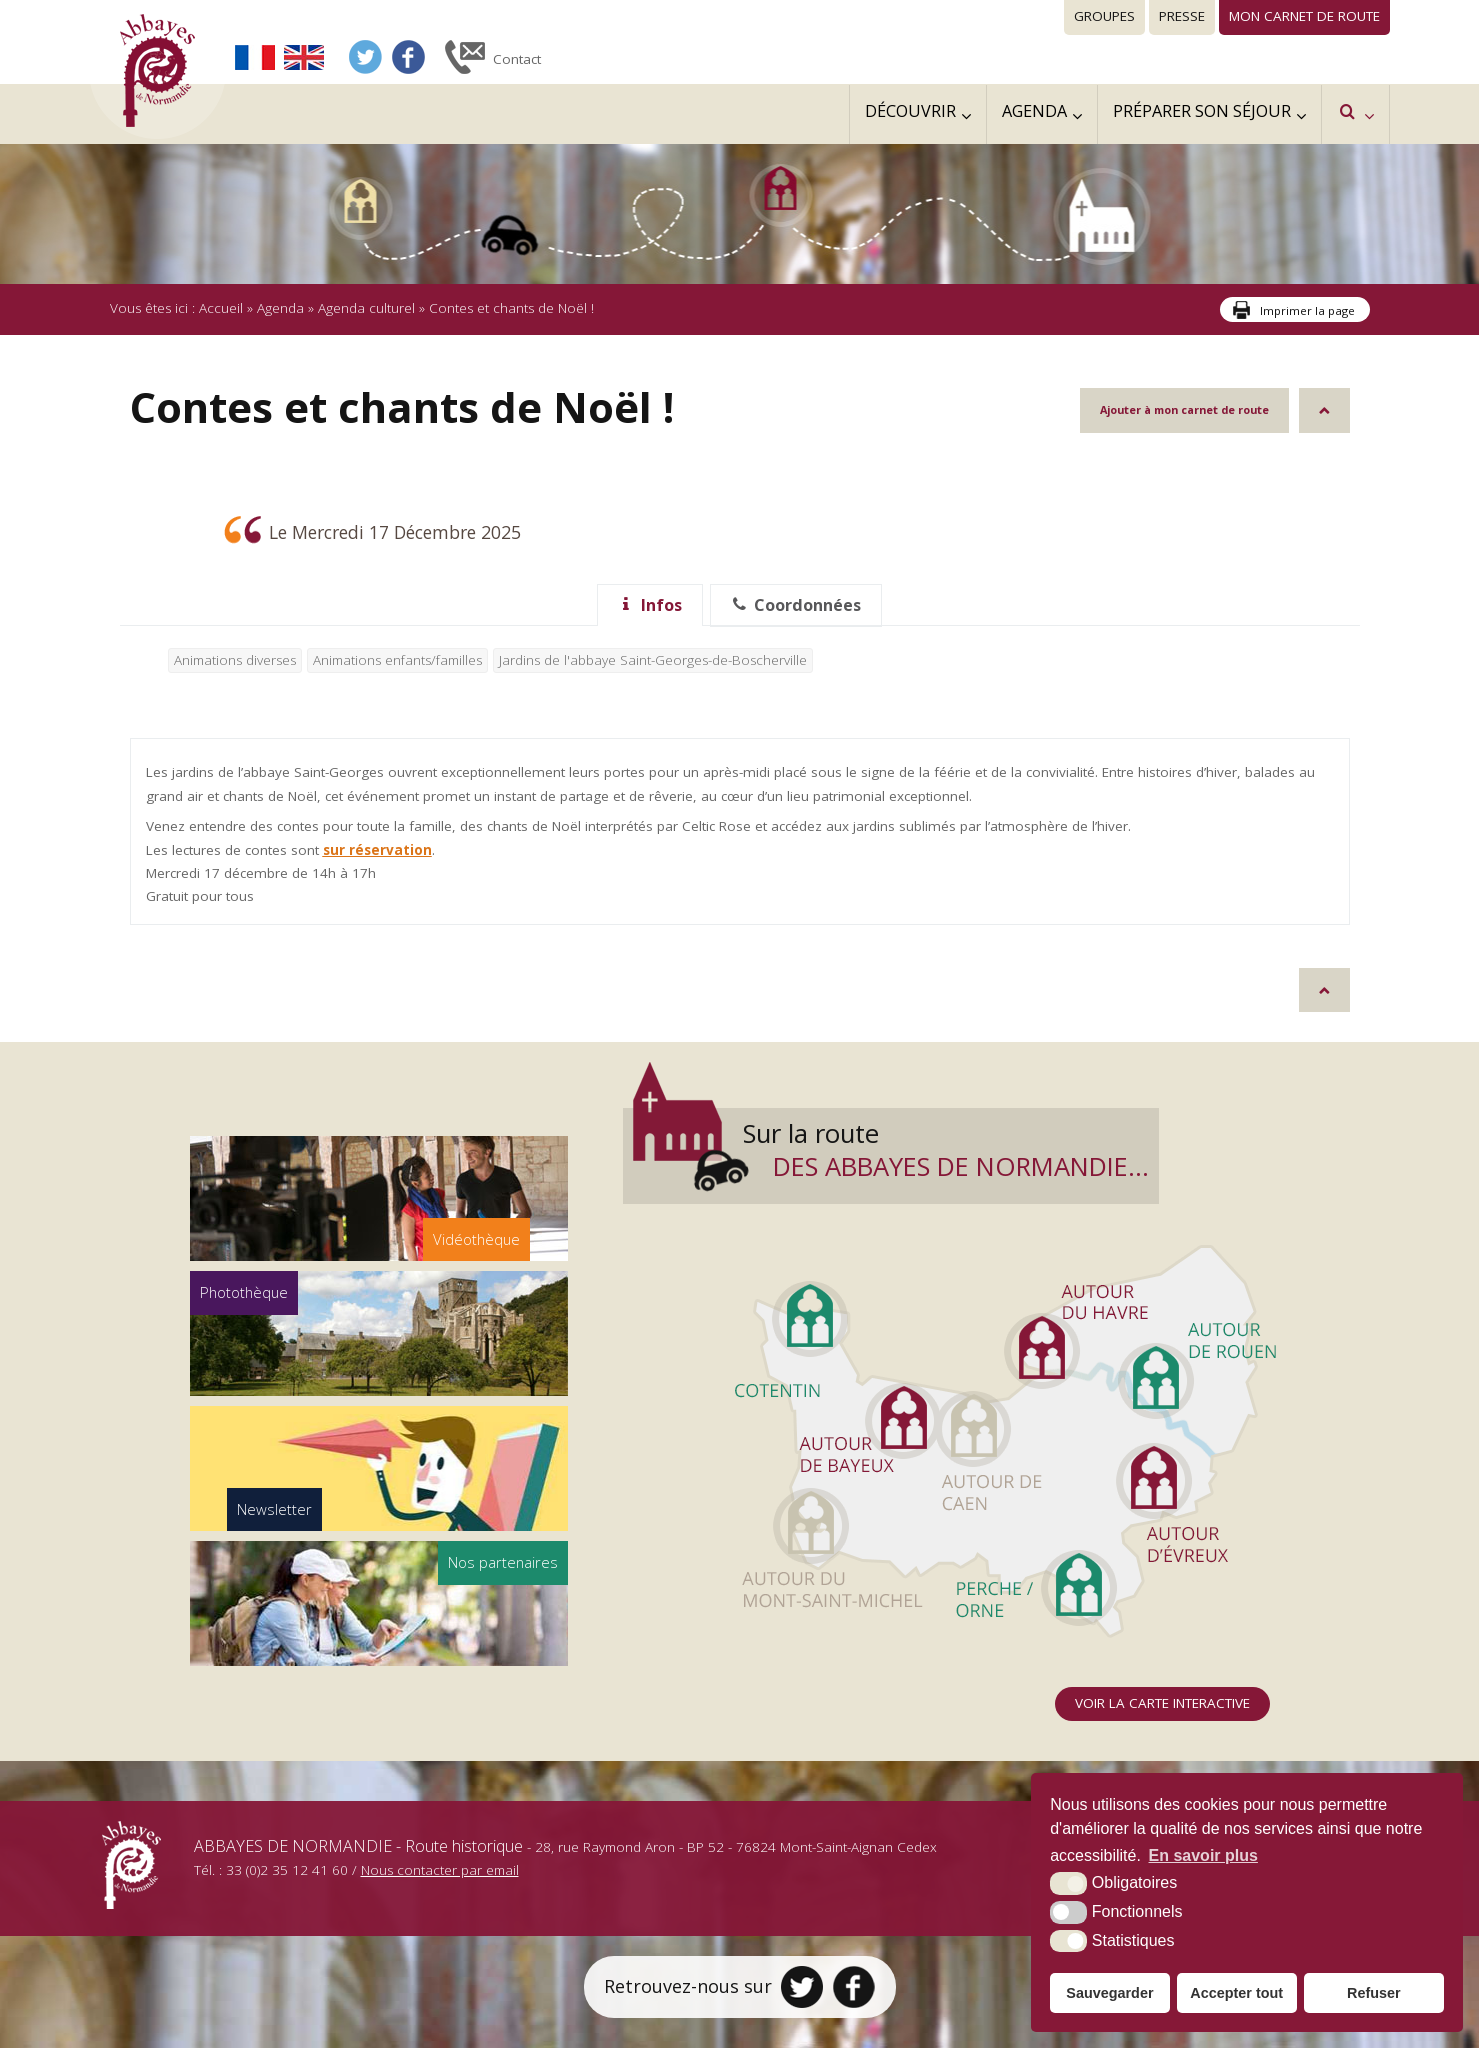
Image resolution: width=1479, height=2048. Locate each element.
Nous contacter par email (440, 1870)
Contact (517, 59)
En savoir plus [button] (1203, 1855)
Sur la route (946, 1150)
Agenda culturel (366, 308)
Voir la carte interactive (1162, 1703)
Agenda (280, 308)
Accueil (221, 308)
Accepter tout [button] (1236, 1993)
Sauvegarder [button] (1109, 1993)
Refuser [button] (1374, 1993)
